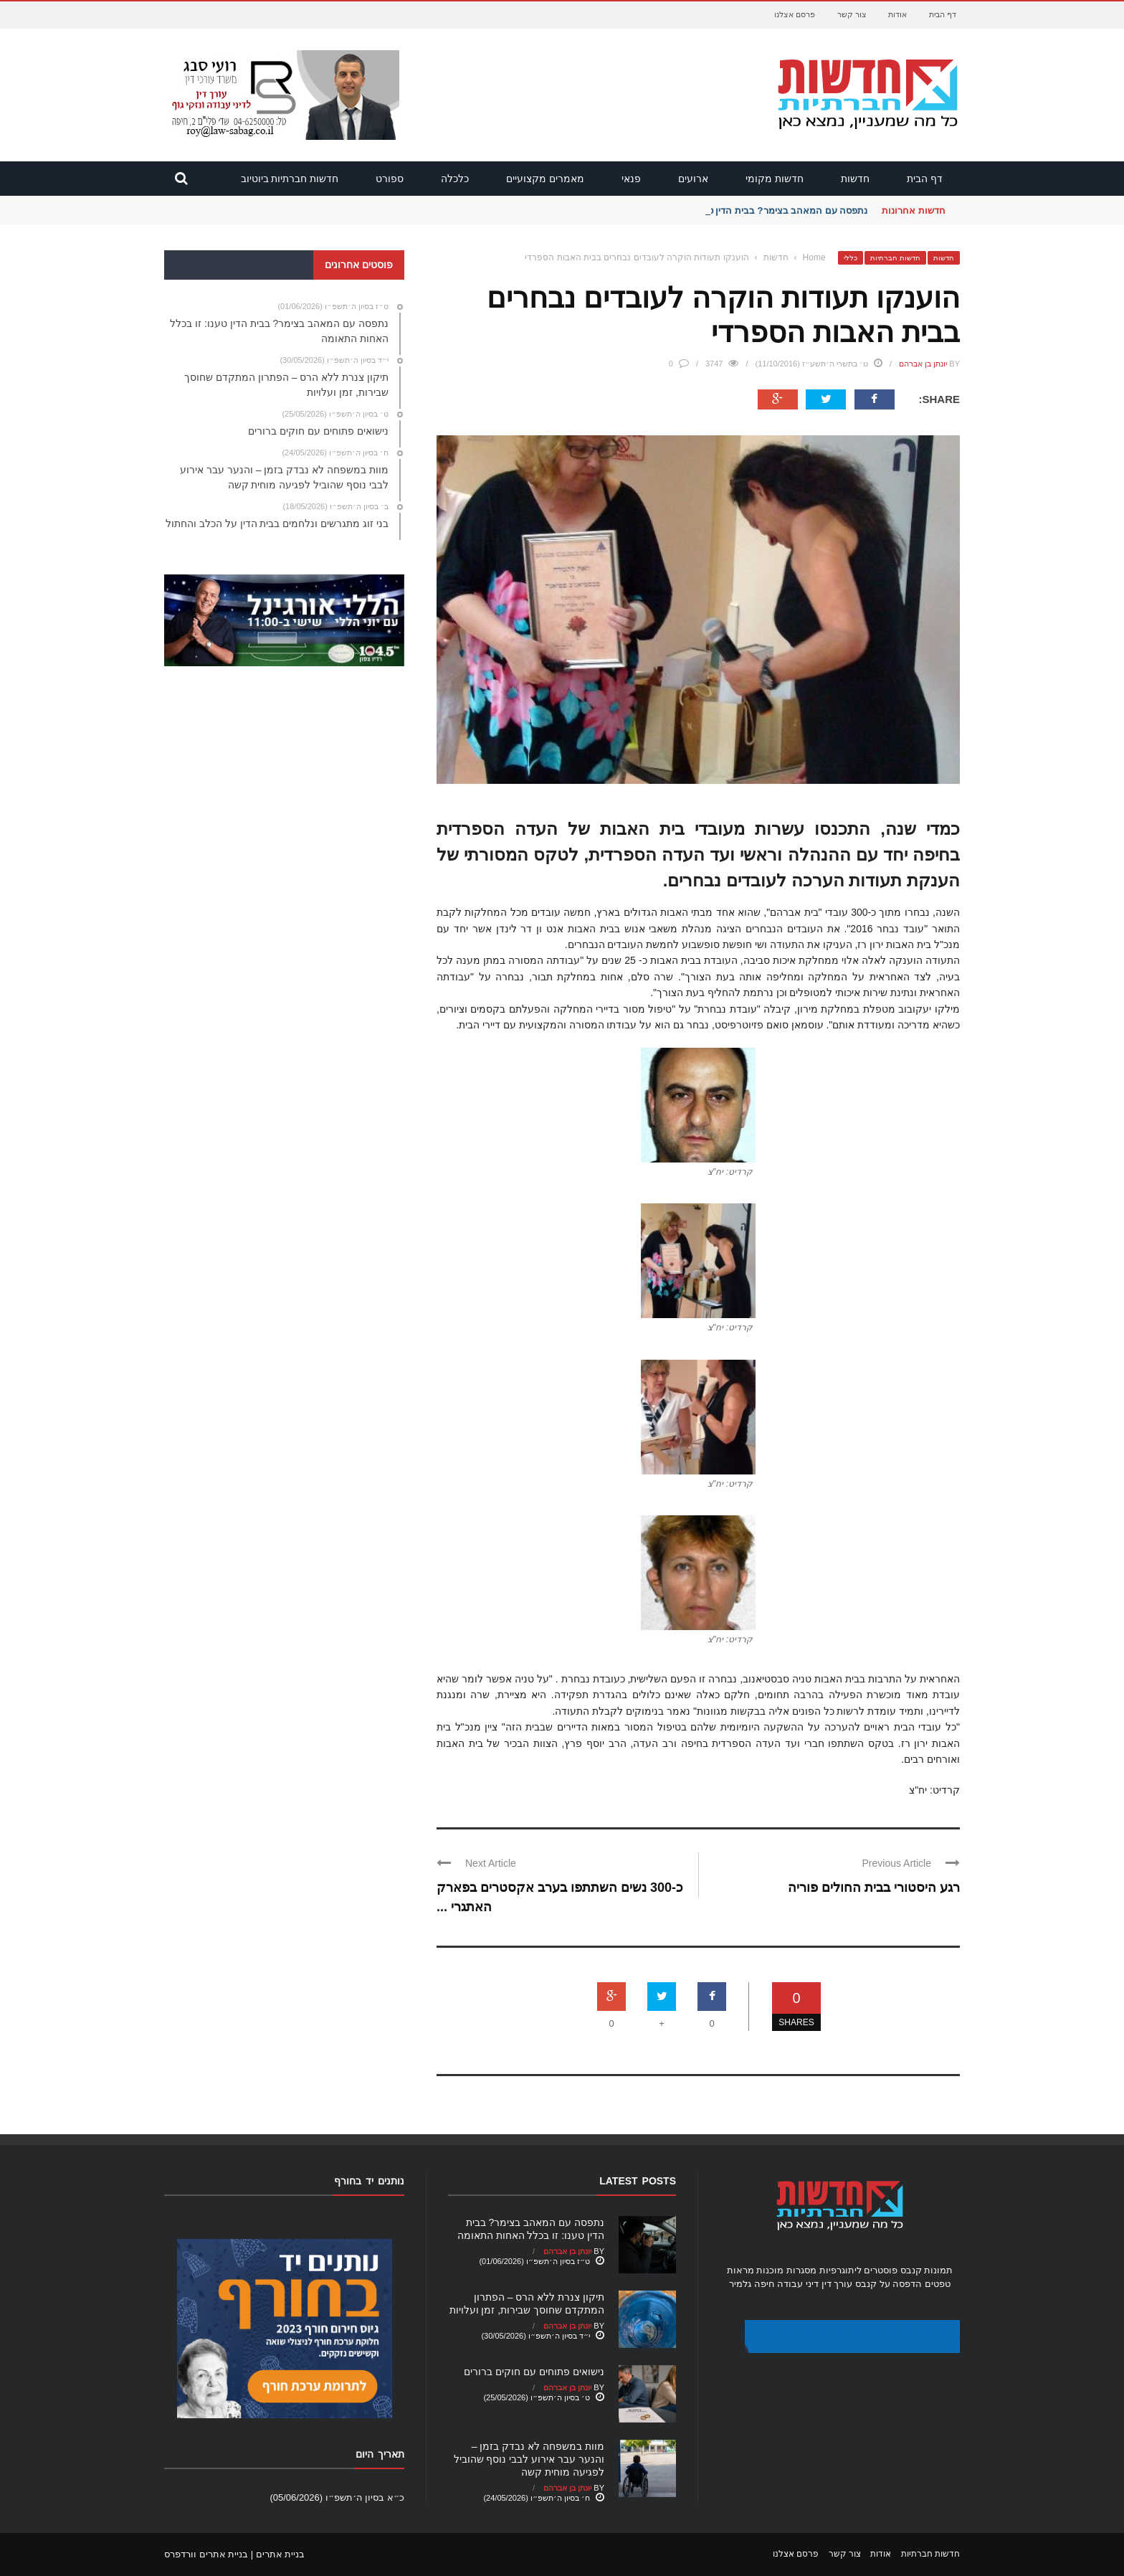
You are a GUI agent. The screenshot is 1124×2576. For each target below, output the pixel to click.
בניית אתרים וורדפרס (206, 2554)
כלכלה (455, 178)
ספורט (390, 178)
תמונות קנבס (926, 2270)
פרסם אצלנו (794, 14)
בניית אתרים (280, 2554)
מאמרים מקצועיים (545, 178)
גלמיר (740, 2283)
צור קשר (852, 14)
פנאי (631, 178)
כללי (850, 258)
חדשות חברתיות (895, 258)
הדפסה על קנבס (888, 2283)
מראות (740, 2270)
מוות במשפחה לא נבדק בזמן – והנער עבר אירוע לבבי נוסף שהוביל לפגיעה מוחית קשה (529, 2459)
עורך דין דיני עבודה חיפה (803, 2283)
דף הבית (942, 14)
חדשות (855, 178)
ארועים (693, 178)
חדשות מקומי (775, 178)
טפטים (938, 2283)
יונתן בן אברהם (923, 363)
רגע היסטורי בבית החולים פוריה (874, 1887)
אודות (897, 14)
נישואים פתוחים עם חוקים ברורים (534, 2371)
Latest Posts (637, 2181)
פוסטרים (880, 2270)
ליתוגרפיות (840, 2270)
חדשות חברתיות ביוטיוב (290, 178)
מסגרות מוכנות (786, 2270)
